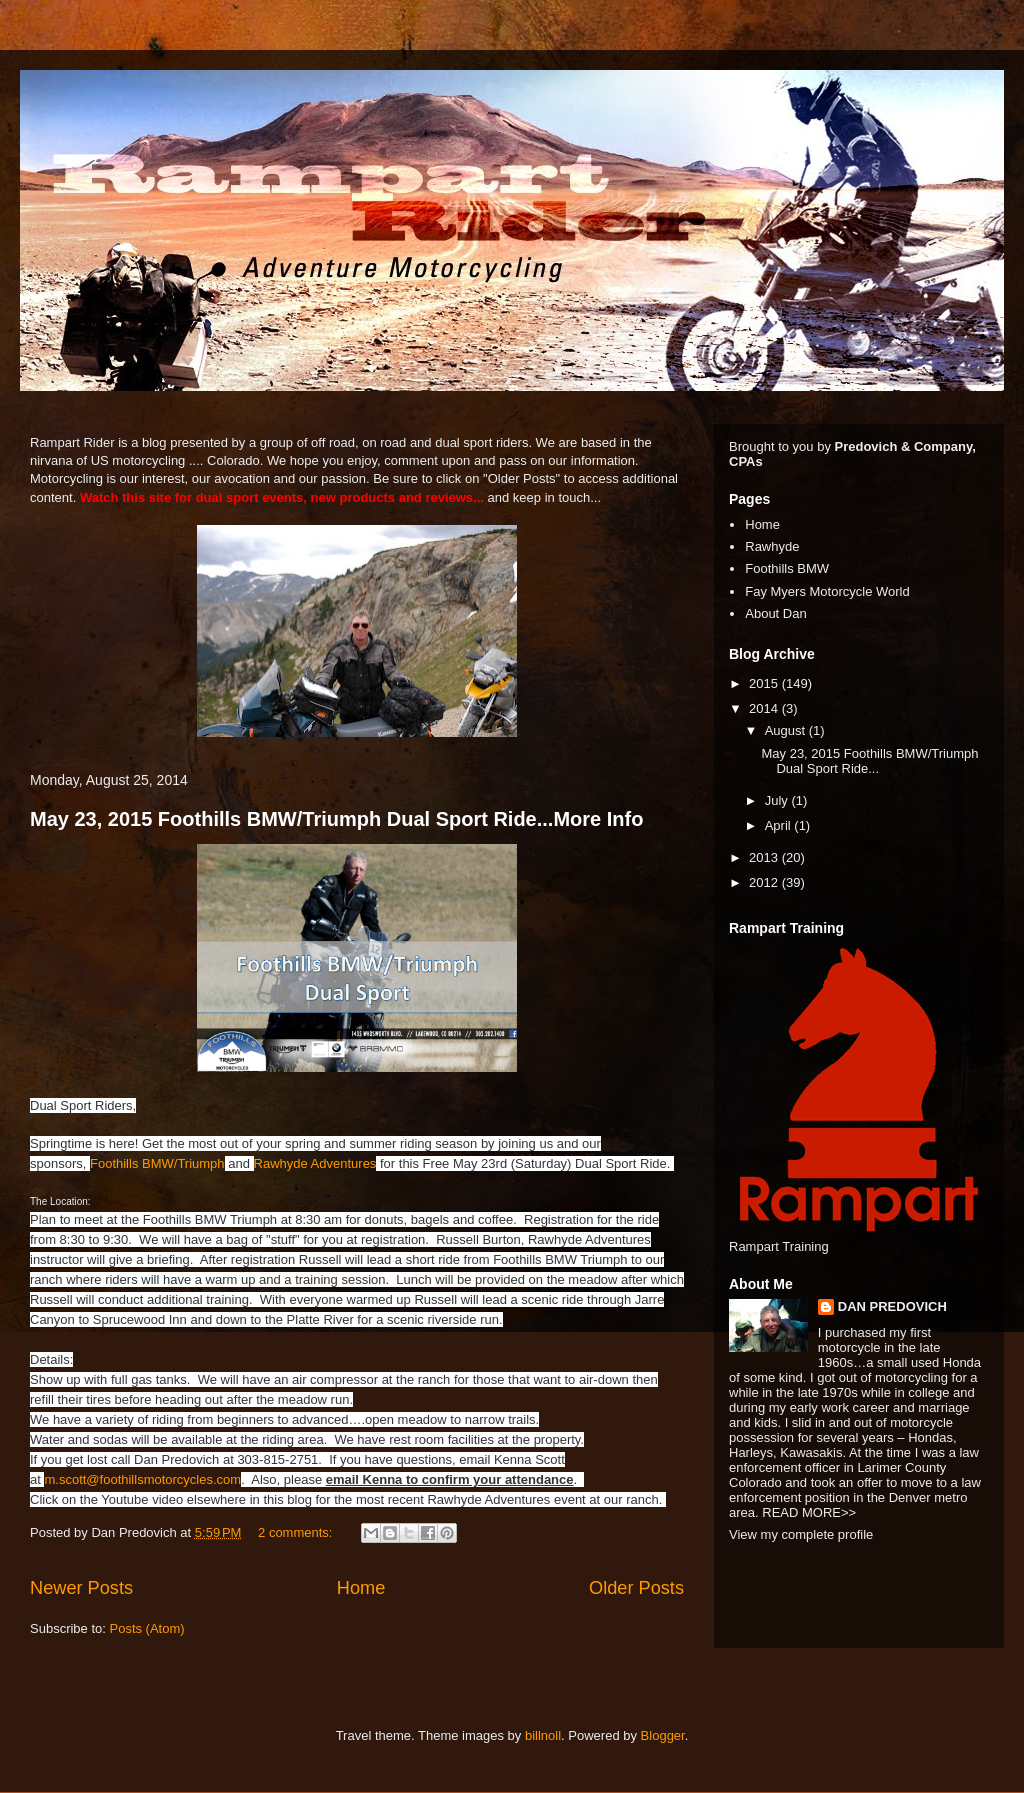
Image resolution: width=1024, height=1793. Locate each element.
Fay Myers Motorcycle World (827, 591)
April (780, 825)
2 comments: (297, 1532)
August (787, 730)
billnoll (543, 1735)
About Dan (775, 613)
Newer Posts (81, 1588)
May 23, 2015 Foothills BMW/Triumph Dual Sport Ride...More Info (336, 819)
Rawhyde (772, 546)
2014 (765, 708)
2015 (765, 683)
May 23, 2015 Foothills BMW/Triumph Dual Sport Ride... (869, 761)
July (778, 800)
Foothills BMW (787, 568)
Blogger (663, 1735)
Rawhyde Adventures (315, 1163)
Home (361, 1588)
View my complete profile (801, 1534)
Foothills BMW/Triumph (157, 1163)
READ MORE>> (809, 1512)
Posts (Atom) (147, 1628)
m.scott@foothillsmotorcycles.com (142, 1479)
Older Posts (636, 1588)
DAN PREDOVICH (892, 1306)
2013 (765, 857)
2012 (765, 882)
